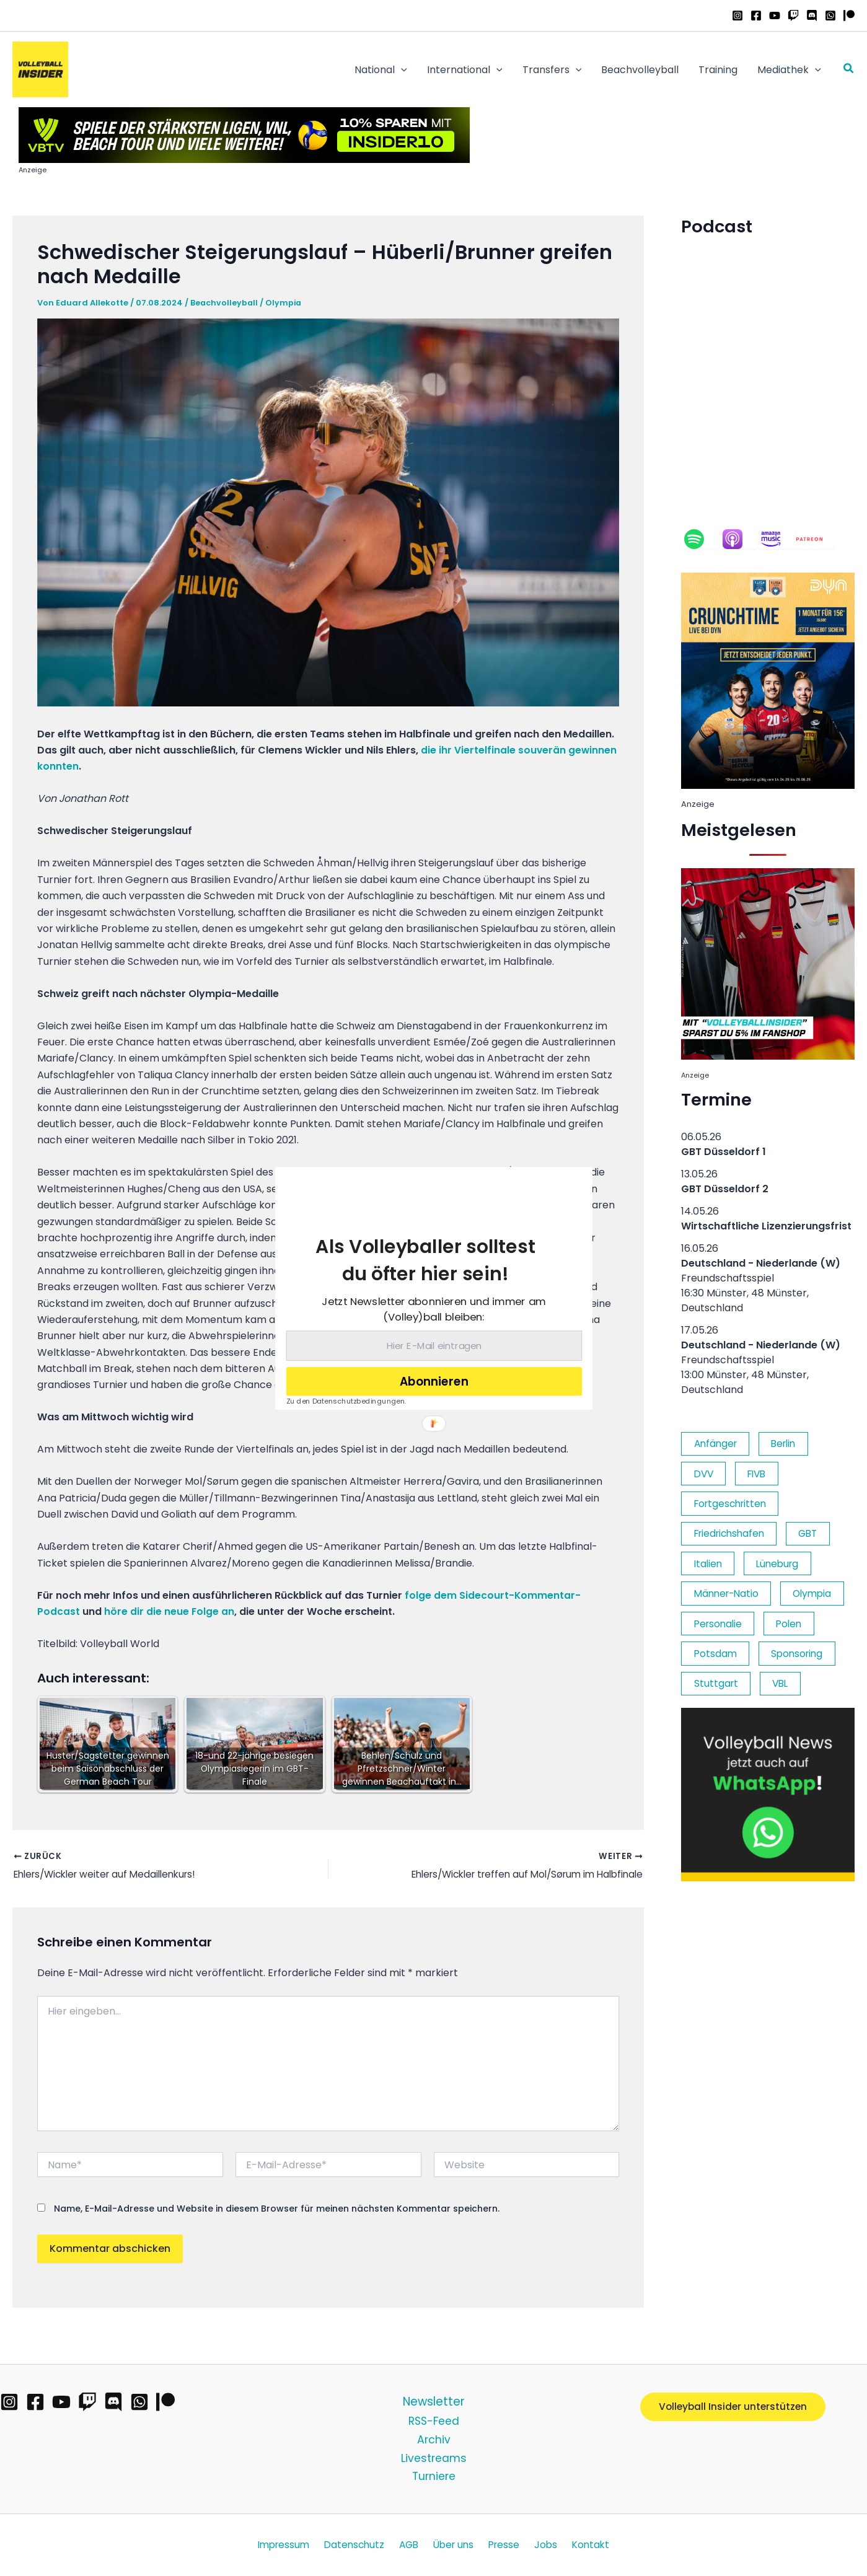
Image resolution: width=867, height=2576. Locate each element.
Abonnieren (434, 1381)
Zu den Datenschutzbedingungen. (346, 1400)
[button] (425, 1260)
